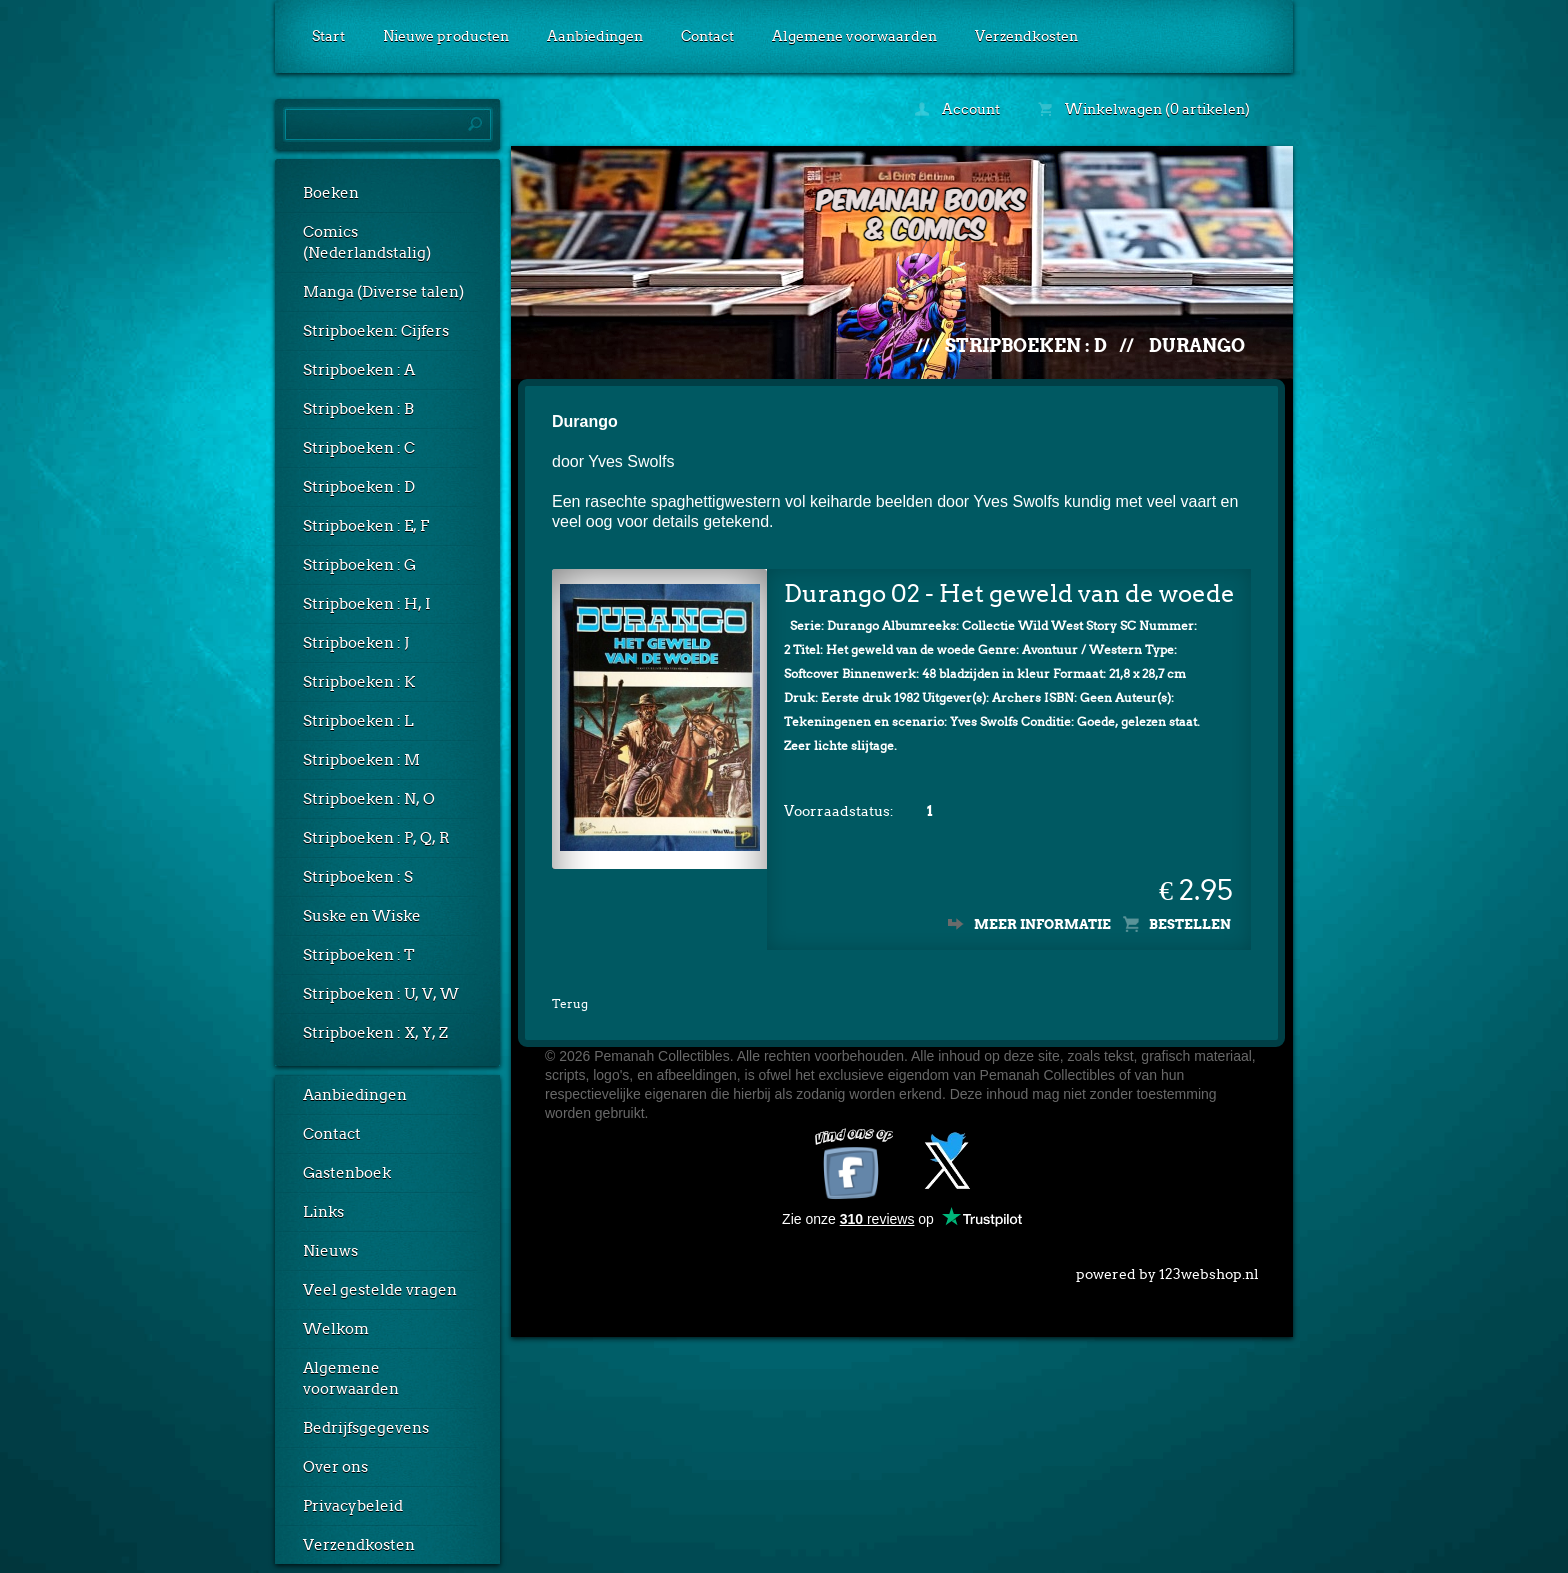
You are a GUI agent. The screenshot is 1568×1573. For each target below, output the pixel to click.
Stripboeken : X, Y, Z (375, 1033)
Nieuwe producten (446, 36)
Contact (707, 36)
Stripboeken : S (358, 877)
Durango (1197, 345)
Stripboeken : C (359, 448)
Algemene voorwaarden (854, 36)
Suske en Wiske (362, 916)
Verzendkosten (1026, 36)
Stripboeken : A (359, 370)
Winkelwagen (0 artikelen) (1144, 109)
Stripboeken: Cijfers (376, 331)
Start (328, 36)
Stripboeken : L (358, 721)
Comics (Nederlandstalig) (367, 242)
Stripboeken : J (356, 643)
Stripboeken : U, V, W (381, 994)
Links (323, 1212)
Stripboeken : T (359, 955)
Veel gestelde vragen (380, 1290)
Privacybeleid (353, 1506)
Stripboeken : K (359, 682)
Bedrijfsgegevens (366, 1428)
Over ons (335, 1467)
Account (957, 109)
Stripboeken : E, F (366, 526)
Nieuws (330, 1251)
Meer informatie (1042, 924)
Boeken (331, 193)
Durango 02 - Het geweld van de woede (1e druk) (1009, 593)
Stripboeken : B (358, 409)
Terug (570, 1003)
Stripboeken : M (361, 760)
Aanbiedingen (595, 36)
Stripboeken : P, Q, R (376, 838)
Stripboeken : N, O (369, 799)
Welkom (336, 1329)
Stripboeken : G (359, 565)
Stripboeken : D (359, 487)
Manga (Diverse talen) (383, 292)
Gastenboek (347, 1173)
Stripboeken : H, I (367, 604)
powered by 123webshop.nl (1167, 1270)
